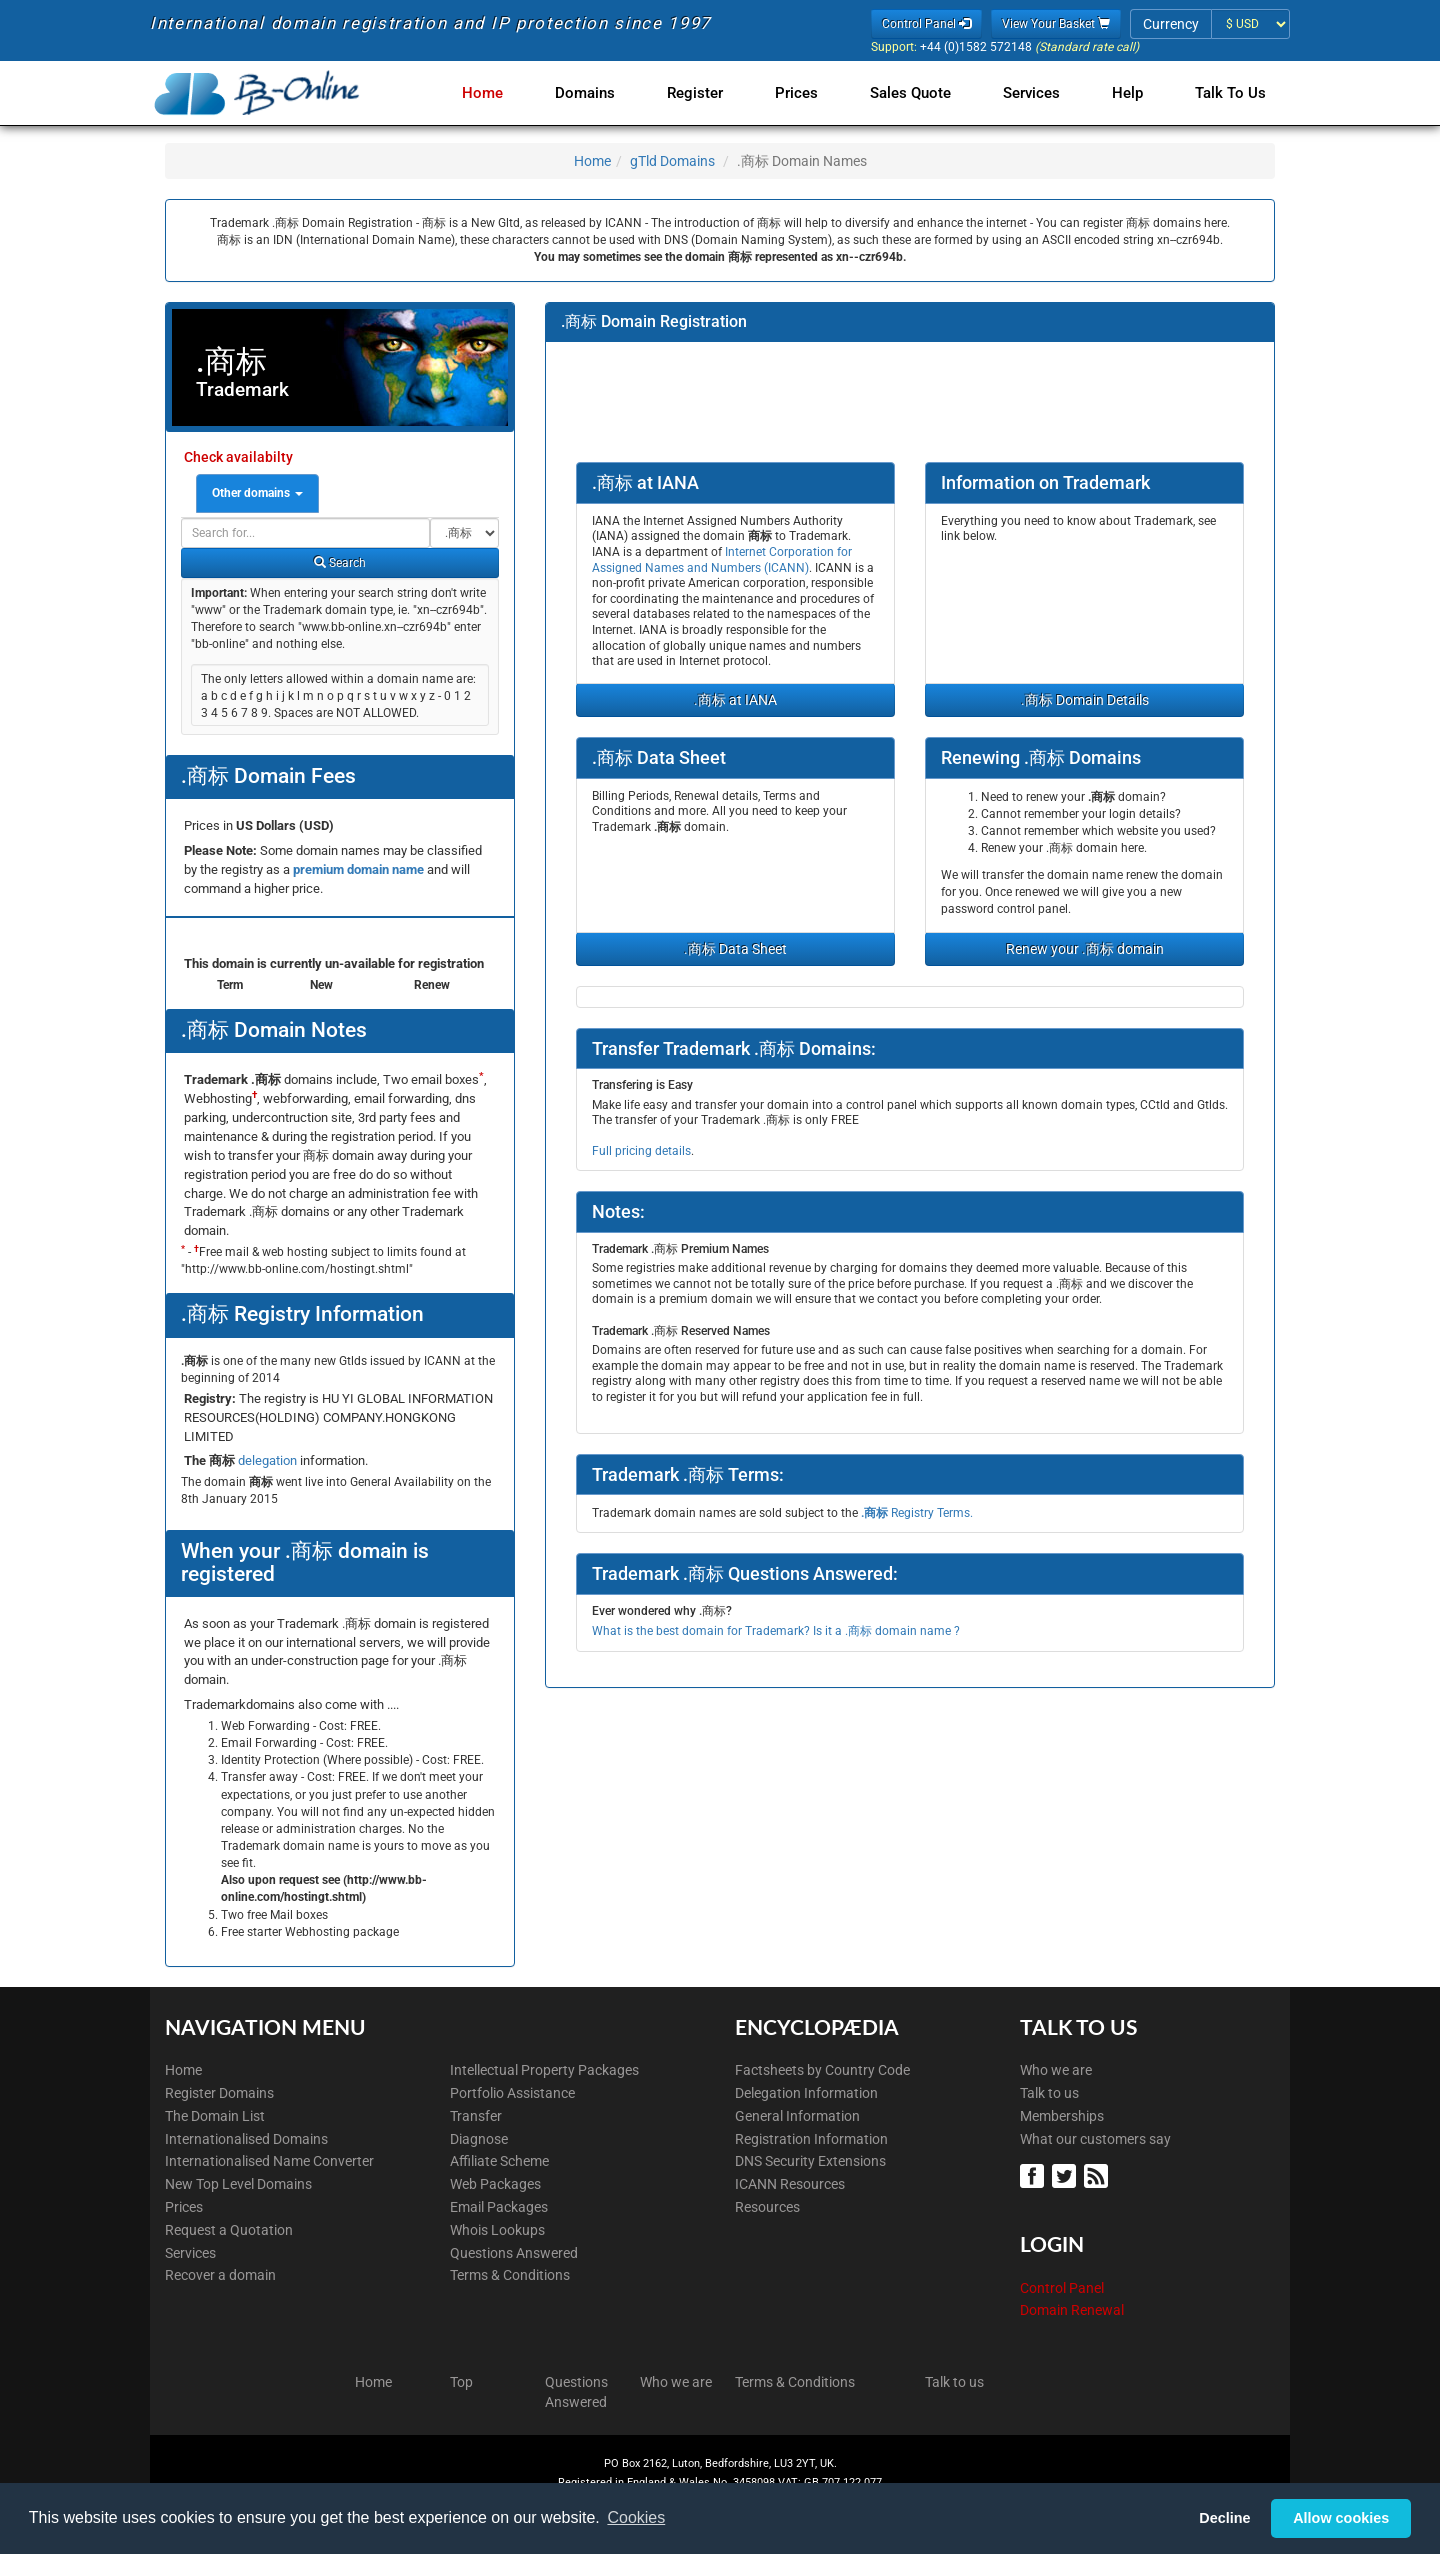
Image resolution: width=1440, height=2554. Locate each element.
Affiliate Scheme (499, 2161)
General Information (797, 2116)
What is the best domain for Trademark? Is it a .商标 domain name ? (776, 1631)
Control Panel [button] (926, 24)
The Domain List (215, 2116)
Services (1039, 93)
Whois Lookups (497, 2230)
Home (510, 93)
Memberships (1062, 2116)
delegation (269, 1460)
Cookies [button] (636, 2517)
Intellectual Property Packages (544, 2070)
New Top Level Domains (238, 2184)
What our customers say (1095, 2139)
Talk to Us (1230, 93)
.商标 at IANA (735, 700)
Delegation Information (806, 2093)
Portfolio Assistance (512, 2093)
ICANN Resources (790, 2184)
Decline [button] (1224, 2518)
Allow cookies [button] (1341, 2518)
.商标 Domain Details (1085, 700)
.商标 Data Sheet (735, 949)
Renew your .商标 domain (1085, 949)
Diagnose (479, 2139)
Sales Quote (922, 93)
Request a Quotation (229, 2230)
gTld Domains (672, 161)
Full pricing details (641, 1151)
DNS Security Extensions (810, 2161)
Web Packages (495, 2184)
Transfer (476, 2116)
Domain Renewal (1072, 2310)
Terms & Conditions (510, 2275)
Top (461, 2382)
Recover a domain (220, 2275)
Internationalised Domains (246, 2139)
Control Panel (1062, 2288)
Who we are (1056, 2070)
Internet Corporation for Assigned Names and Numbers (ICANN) (722, 560)
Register (715, 93)
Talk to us (1049, 2093)
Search (340, 563)
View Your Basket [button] (1056, 24)
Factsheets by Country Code (822, 2070)
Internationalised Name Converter (269, 2161)
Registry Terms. (917, 1513)
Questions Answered (514, 2253)
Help (1131, 93)
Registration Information (811, 2139)
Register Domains (219, 2093)
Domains (609, 93)
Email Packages (499, 2207)
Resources (767, 2207)
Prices (812, 93)
